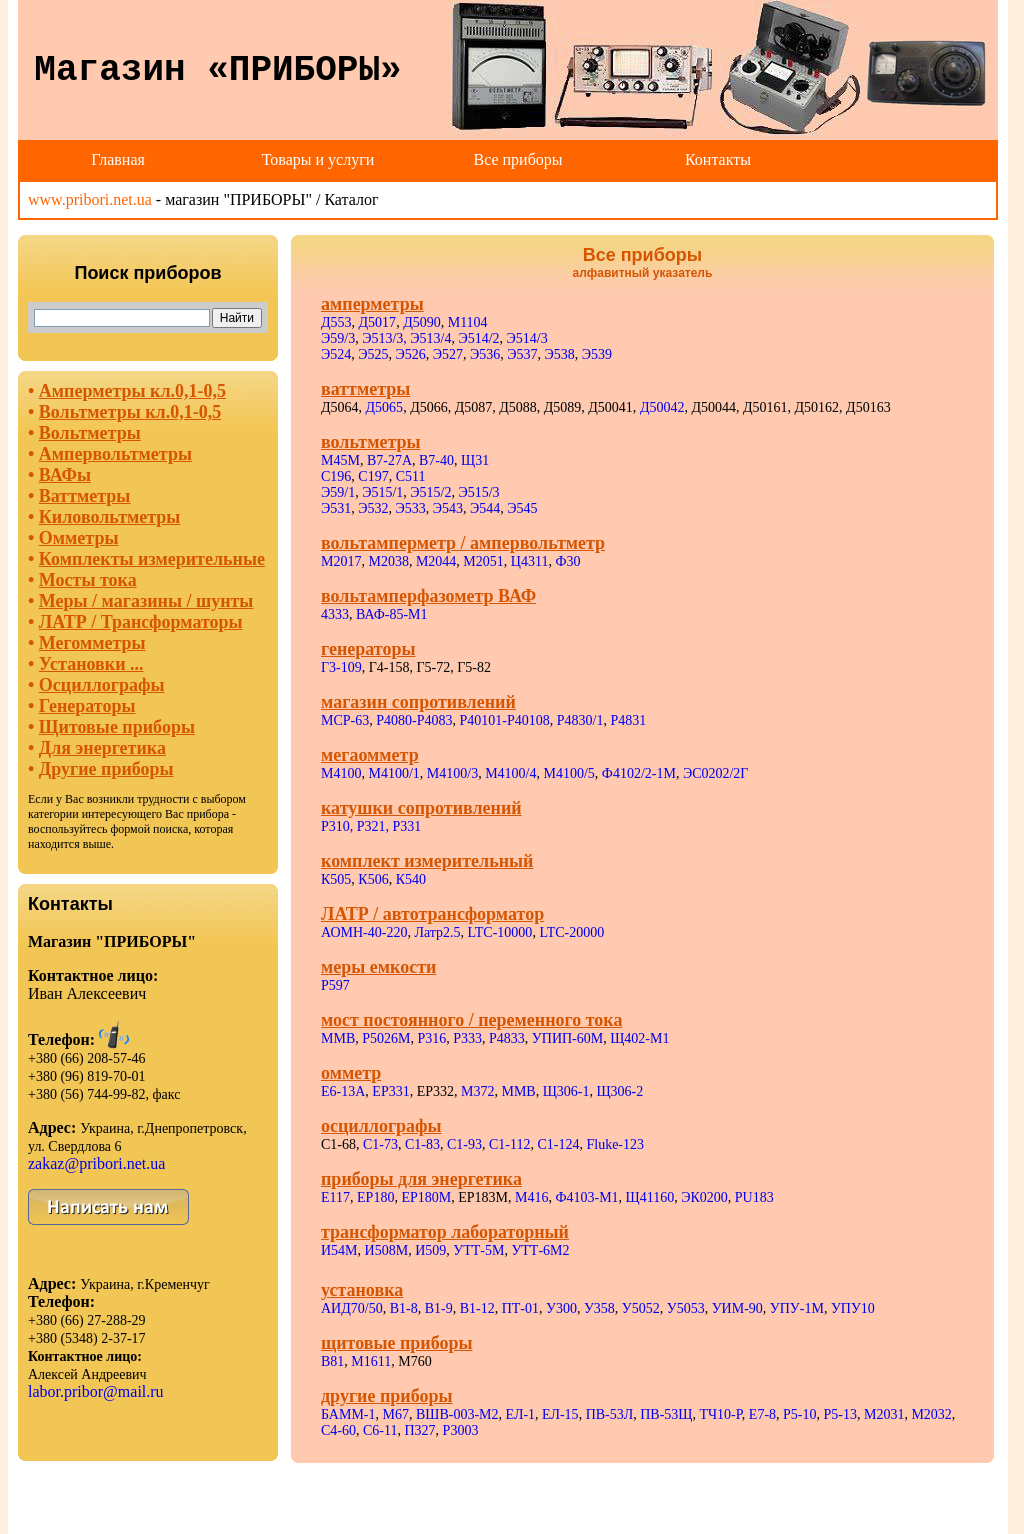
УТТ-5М (478, 1250)
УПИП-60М (567, 1038)
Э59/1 (338, 492)
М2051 (483, 561)
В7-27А (389, 460)
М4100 (341, 773)
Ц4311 (530, 561)
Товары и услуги (318, 159)
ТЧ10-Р (720, 1414)
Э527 (448, 354)
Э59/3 (338, 338)
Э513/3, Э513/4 (406, 338)
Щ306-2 (620, 1091)
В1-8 (404, 1308)
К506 (373, 879)
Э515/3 (478, 492)
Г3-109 (341, 667)
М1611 (371, 1361)
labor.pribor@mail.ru (96, 1391)
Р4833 (507, 1038)
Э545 (522, 508)
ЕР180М (426, 1197)
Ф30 (567, 561)
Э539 (597, 354)
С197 (373, 476)
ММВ (338, 1038)
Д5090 (422, 322)
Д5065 (385, 407)
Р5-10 (799, 1414)
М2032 (931, 1414)
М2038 (388, 561)
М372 (477, 1091)
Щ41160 (650, 1197)
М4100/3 (452, 773)
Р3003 (461, 1430)
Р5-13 (840, 1414)
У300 (561, 1308)
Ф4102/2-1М (639, 773)
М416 (531, 1197)
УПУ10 (853, 1308)
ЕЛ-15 (560, 1414)
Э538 (560, 354)
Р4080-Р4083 (414, 720)
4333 (335, 614)
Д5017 (378, 322)
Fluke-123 (615, 1144)
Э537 (522, 354)
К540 (411, 879)
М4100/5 (568, 773)
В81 (332, 1361)
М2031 (884, 1414)
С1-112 (509, 1144)
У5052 (641, 1308)
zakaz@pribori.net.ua (96, 1163)
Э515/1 (382, 492)
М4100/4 (510, 773)
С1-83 (422, 1144)
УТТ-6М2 (540, 1250)
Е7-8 (762, 1414)
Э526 (411, 354)
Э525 (373, 354)
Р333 (467, 1038)
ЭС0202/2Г (716, 773)
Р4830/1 (580, 720)
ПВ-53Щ (666, 1414)
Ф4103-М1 (586, 1197)
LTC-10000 (500, 932)
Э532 (373, 508)
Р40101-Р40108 (504, 720)
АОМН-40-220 (364, 932)
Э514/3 (527, 338)
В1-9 (439, 1308)
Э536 (485, 354)
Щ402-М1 (639, 1038)
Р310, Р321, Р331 (371, 826)
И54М (339, 1250)
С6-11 (380, 1430)
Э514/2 (478, 338)
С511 (411, 476)
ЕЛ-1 (521, 1414)
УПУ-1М (797, 1308)
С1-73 (380, 1144)
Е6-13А (343, 1091)
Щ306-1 (566, 1091)
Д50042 (662, 407)
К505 (336, 879)
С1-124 (558, 1144)
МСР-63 (345, 720)
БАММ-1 (348, 1414)
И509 (430, 1250)
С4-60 (338, 1430)
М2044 (436, 561)
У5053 (686, 1308)
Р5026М (386, 1038)
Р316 (431, 1038)
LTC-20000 (571, 932)
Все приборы (517, 159)
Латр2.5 (437, 932)
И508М (387, 1250)
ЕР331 (390, 1091)
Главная (118, 159)
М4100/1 (393, 773)
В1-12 (477, 1308)
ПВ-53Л (610, 1414)
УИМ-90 (737, 1308)
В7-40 (436, 460)
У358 (599, 1308)
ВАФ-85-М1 (392, 614)
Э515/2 (430, 492)
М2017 (341, 561)
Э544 (485, 508)
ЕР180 (375, 1197)
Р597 (335, 985)
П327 (419, 1430)
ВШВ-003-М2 (457, 1414)
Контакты (718, 159)
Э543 (448, 508)
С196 (336, 476)
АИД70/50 (352, 1308)
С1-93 (464, 1144)
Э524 (336, 354)
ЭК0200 (704, 1197)
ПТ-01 (520, 1308)
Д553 (336, 322)
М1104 (468, 322)
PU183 (754, 1197)
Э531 (336, 508)
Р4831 (628, 720)
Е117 (335, 1197)
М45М (340, 460)
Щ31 (475, 460)
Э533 (411, 508)
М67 (396, 1414)
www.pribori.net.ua (90, 199)
